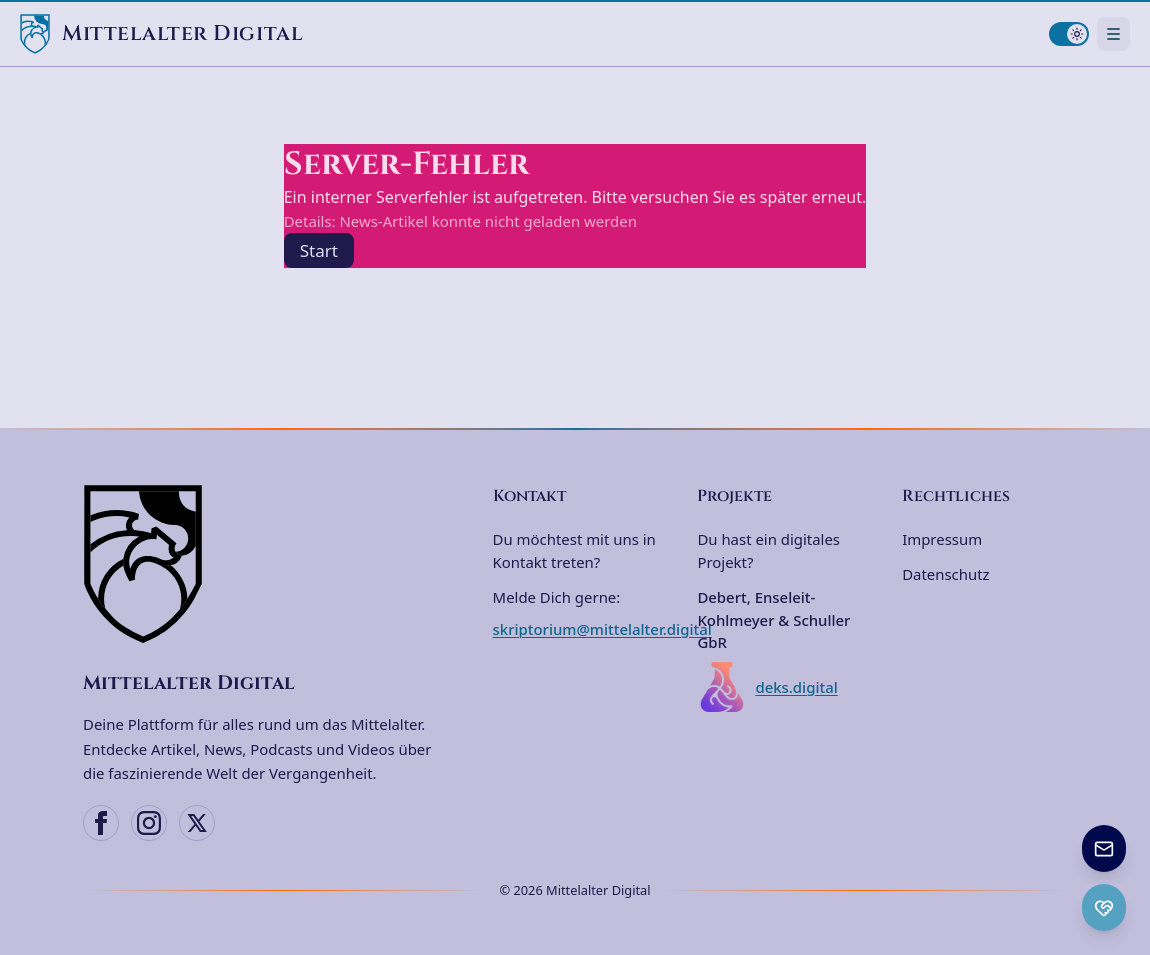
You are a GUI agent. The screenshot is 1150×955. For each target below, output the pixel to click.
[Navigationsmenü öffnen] (1113, 33)
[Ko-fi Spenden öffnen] (1104, 907)
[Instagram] (149, 823)
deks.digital (767, 687)
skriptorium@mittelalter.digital (602, 629)
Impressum (942, 539)
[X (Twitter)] (197, 823)
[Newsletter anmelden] (1104, 848)
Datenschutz (945, 574)
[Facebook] (101, 823)
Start (319, 250)
